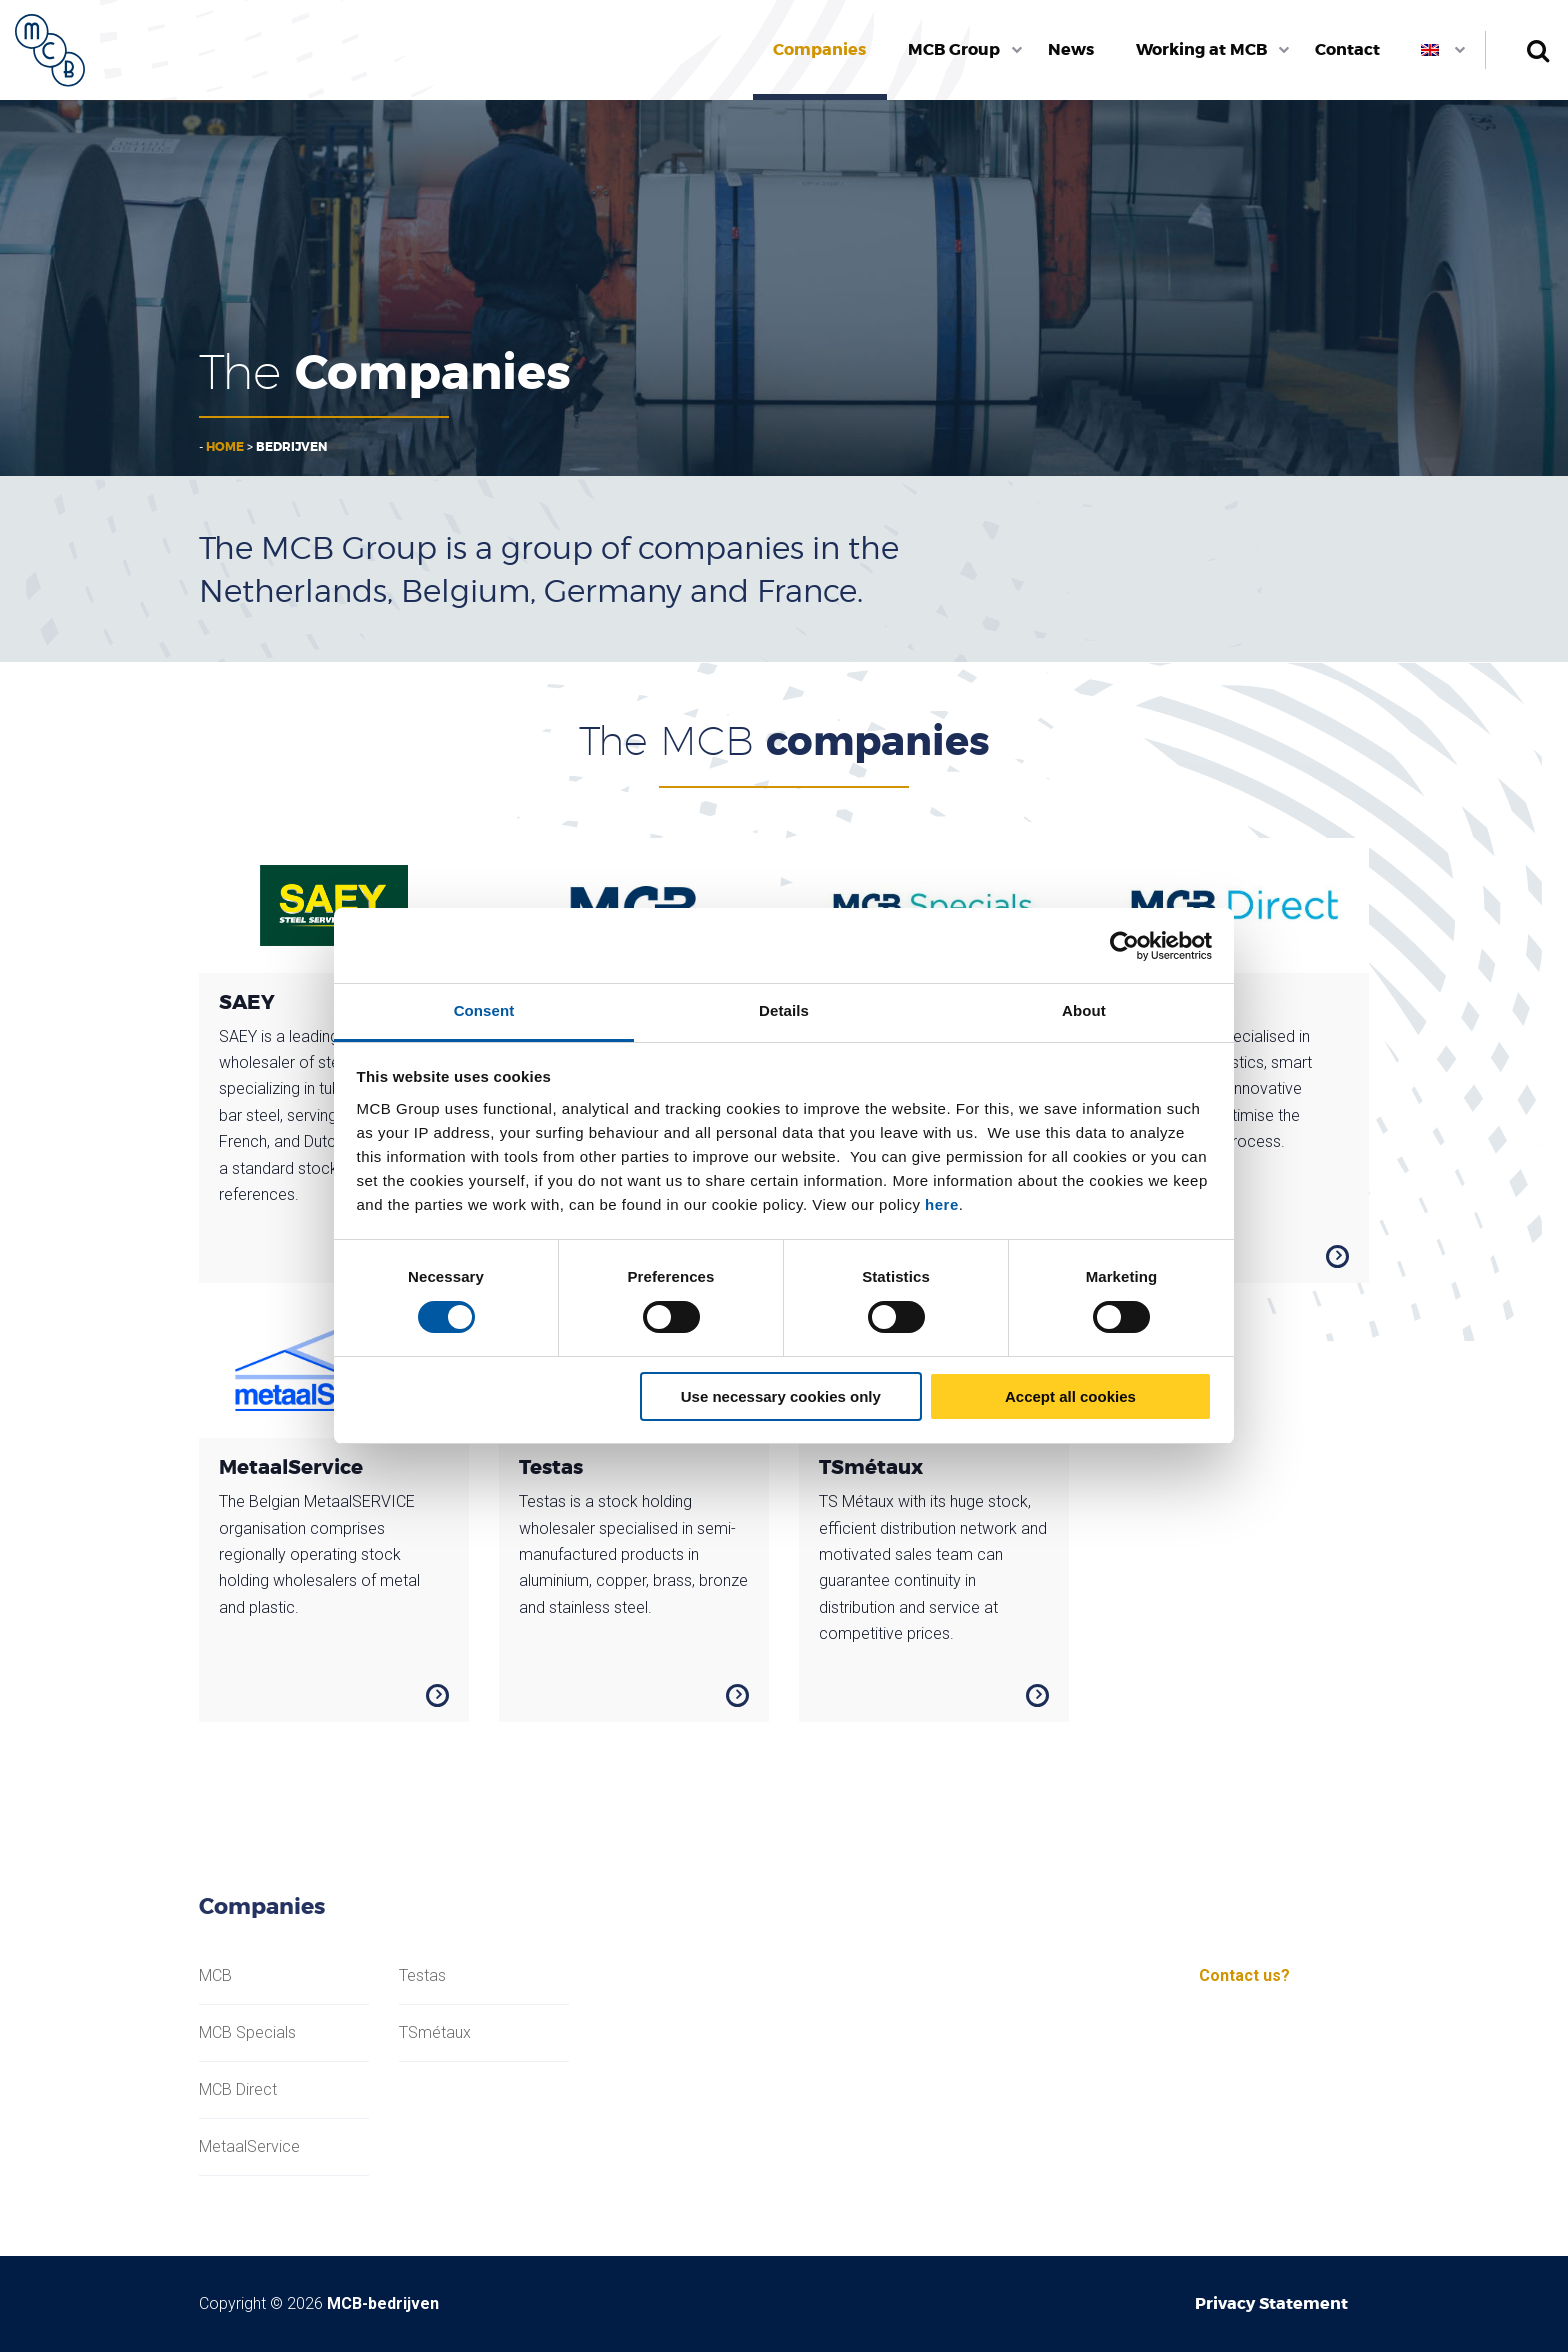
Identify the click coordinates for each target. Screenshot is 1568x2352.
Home (225, 447)
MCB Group (954, 49)
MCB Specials (247, 2033)
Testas (551, 1467)
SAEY (247, 1002)
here (942, 1204)
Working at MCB (1201, 49)
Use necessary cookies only (781, 1396)
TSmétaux (871, 1467)
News (1071, 49)
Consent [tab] (484, 1010)
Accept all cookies (1070, 1396)
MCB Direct (238, 2090)
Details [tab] (784, 1010)
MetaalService (291, 1467)
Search (1537, 50)
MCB (215, 1976)
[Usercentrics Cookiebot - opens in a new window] (1124, 946)
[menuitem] (820, 50)
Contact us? (1244, 1975)
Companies (819, 49)
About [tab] (1084, 1010)
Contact (1347, 49)
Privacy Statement (1271, 2303)
